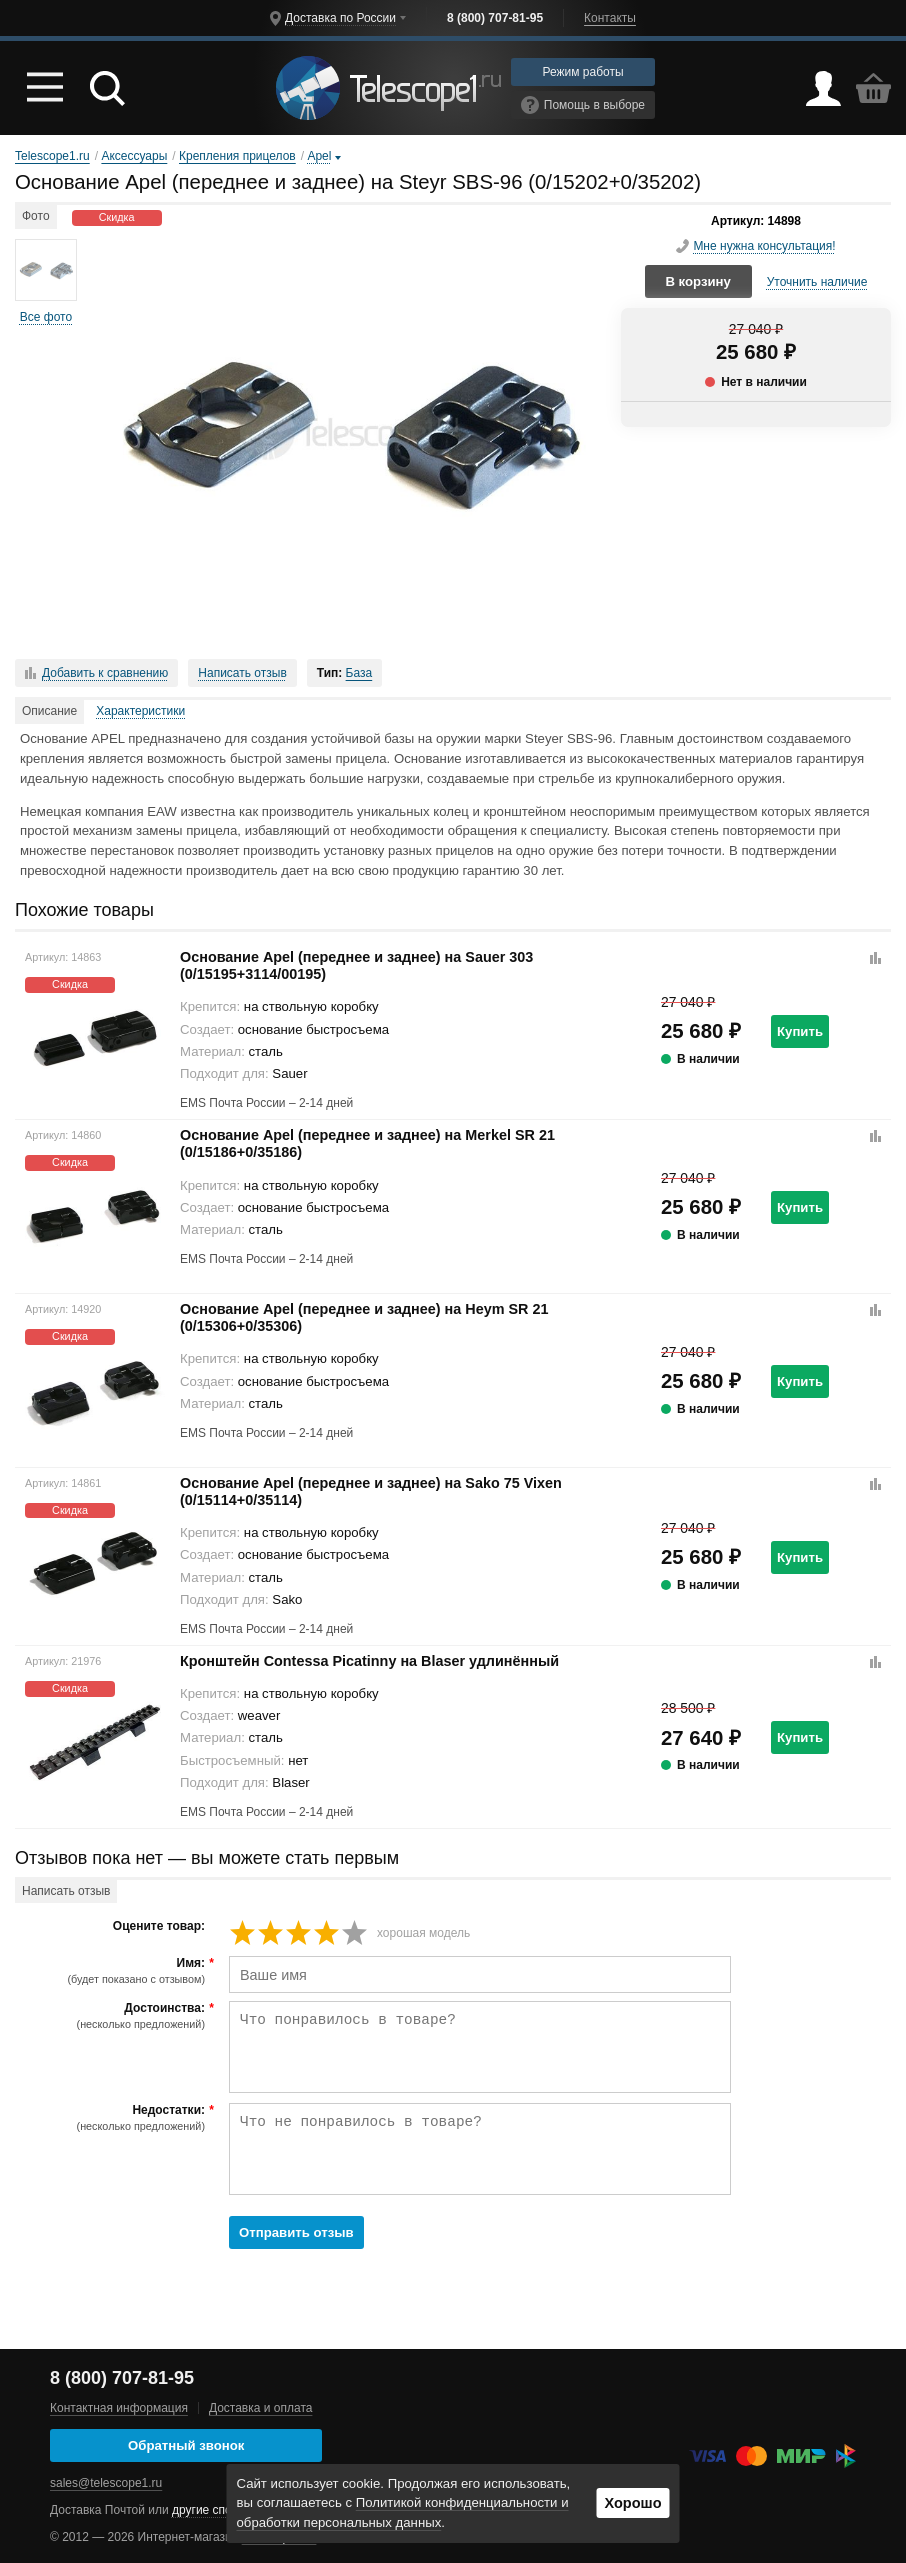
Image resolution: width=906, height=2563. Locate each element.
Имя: (112, 1971)
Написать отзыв (242, 673)
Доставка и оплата (261, 2408)
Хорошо (632, 2503)
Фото (36, 216)
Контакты (610, 18)
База (359, 673)
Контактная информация (119, 2408)
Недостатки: (112, 2118)
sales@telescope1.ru (106, 2483)
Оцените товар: (159, 1926)
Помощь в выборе (583, 105)
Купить (800, 1031)
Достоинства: (112, 2016)
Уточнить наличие (817, 282)
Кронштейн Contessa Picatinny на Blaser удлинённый (369, 1661)
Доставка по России (340, 18)
